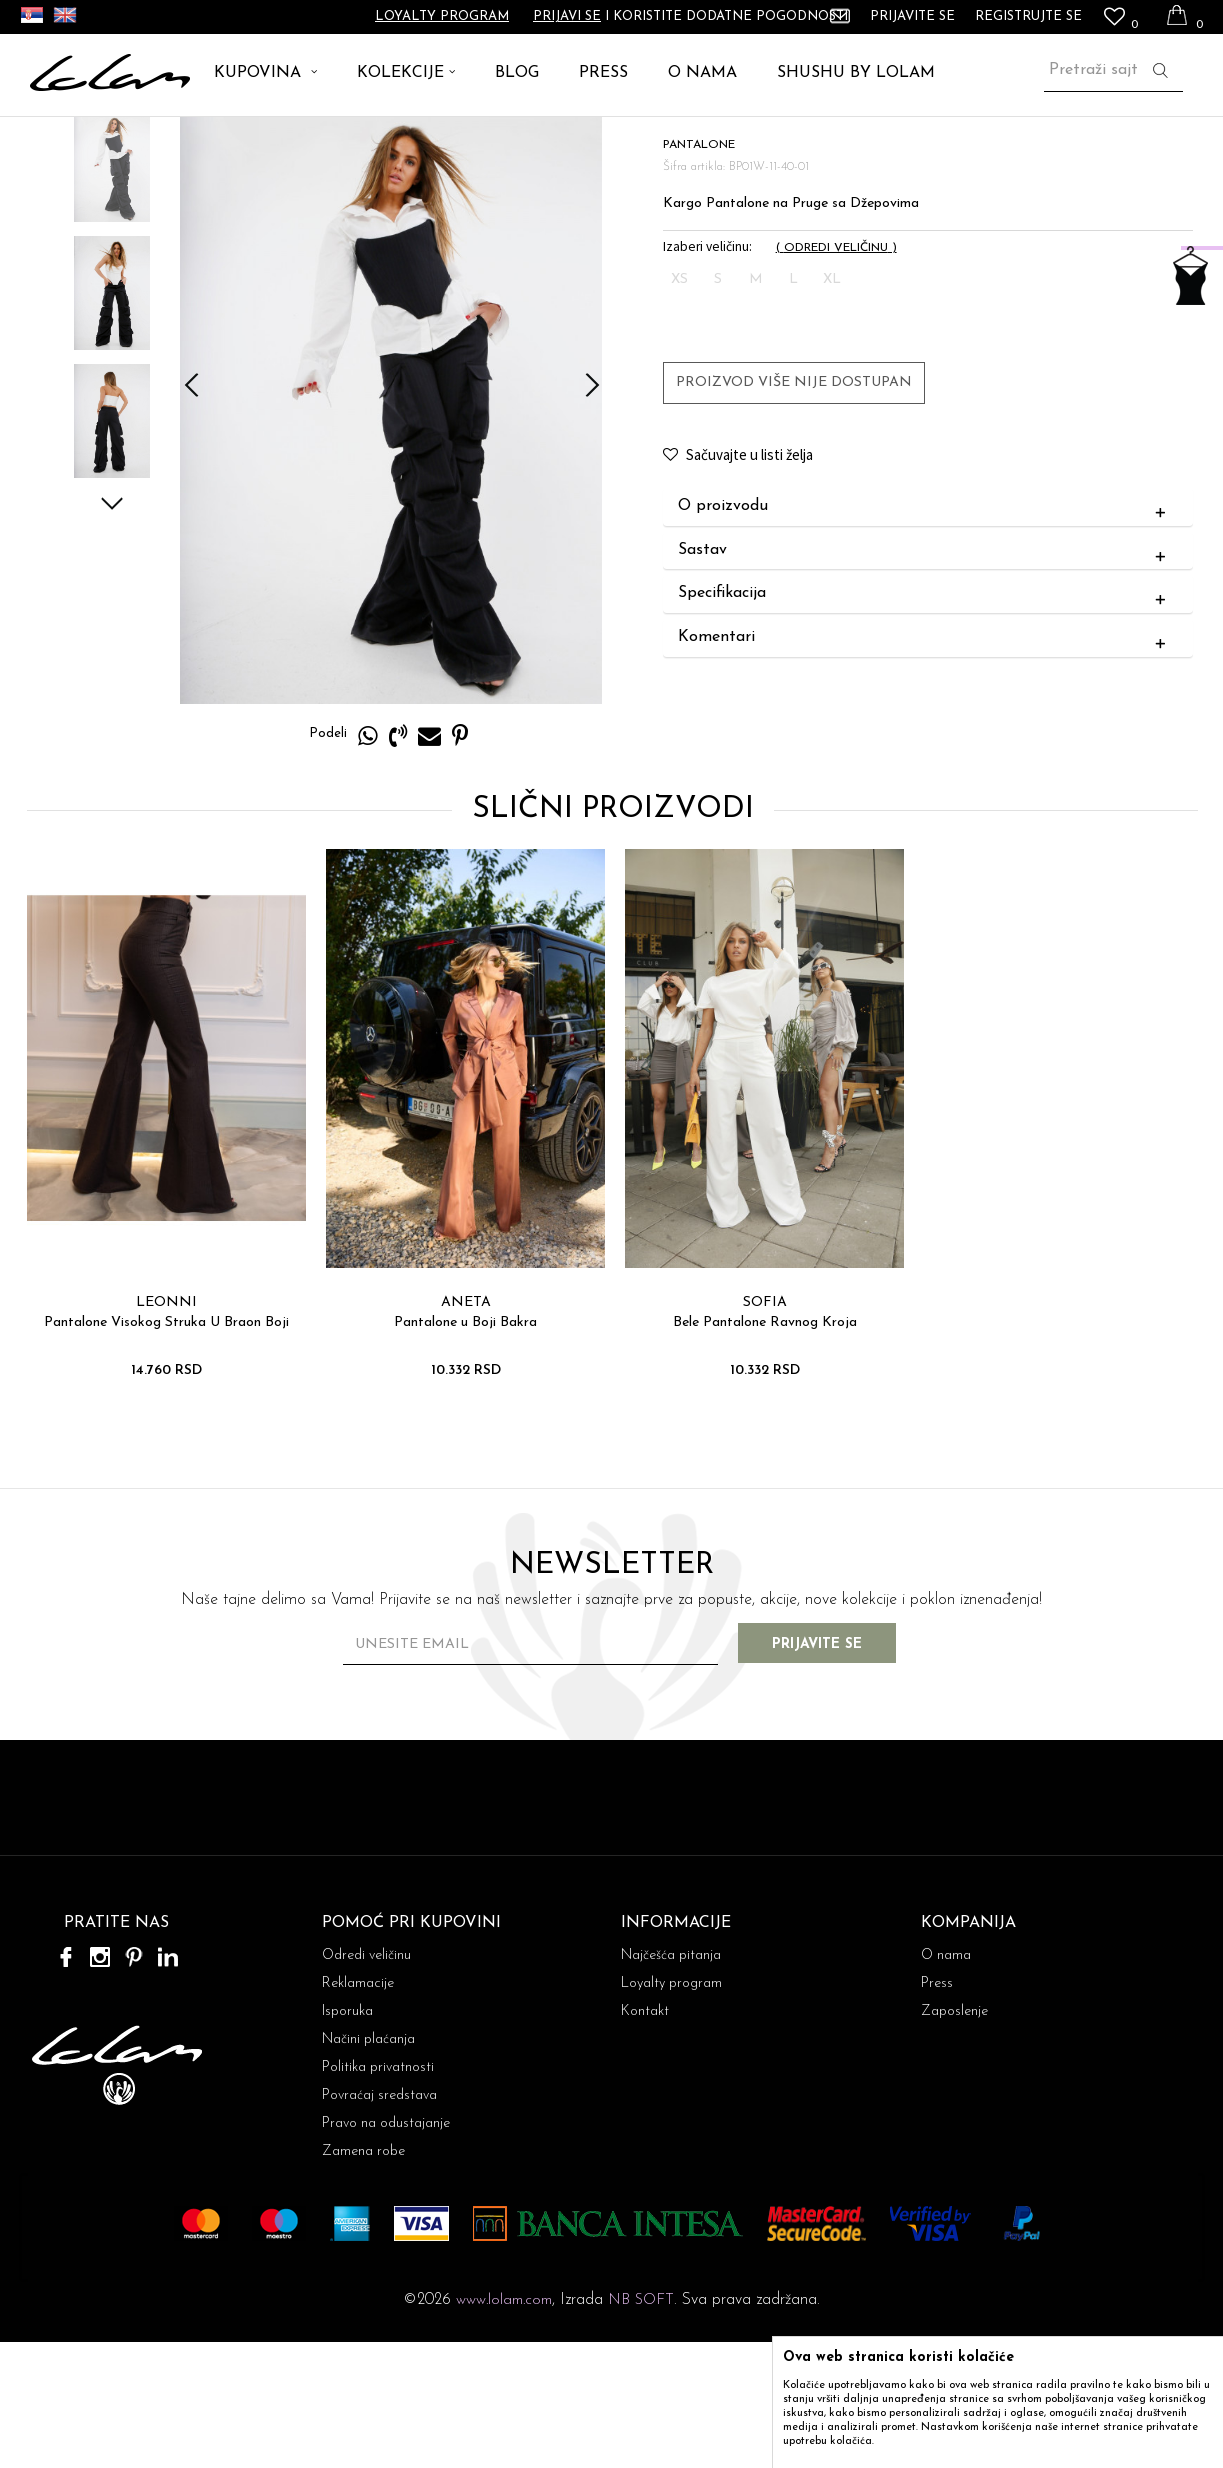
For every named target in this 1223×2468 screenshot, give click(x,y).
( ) (835, 373)
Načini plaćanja (368, 2165)
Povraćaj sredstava (379, 2221)
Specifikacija (925, 719)
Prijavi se (567, 16)
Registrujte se (1028, 16)
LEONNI (164, 1427)
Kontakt (645, 2137)
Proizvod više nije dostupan (793, 507)
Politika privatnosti (378, 2193)
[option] (111, 290)
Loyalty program (442, 16)
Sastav (925, 676)
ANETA (464, 1427)
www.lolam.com (504, 2426)
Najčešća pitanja (671, 2081)
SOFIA (763, 1427)
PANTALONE (192, 139)
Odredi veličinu (366, 2081)
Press (937, 2109)
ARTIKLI (108, 139)
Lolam (49, 139)
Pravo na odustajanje (386, 2249)
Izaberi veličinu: (706, 371)
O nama (946, 2081)
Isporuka (347, 2137)
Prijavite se (831, 1770)
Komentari (925, 763)
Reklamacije (358, 2109)
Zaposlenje (954, 2137)
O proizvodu (925, 632)
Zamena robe (363, 2277)
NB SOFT (641, 2426)
